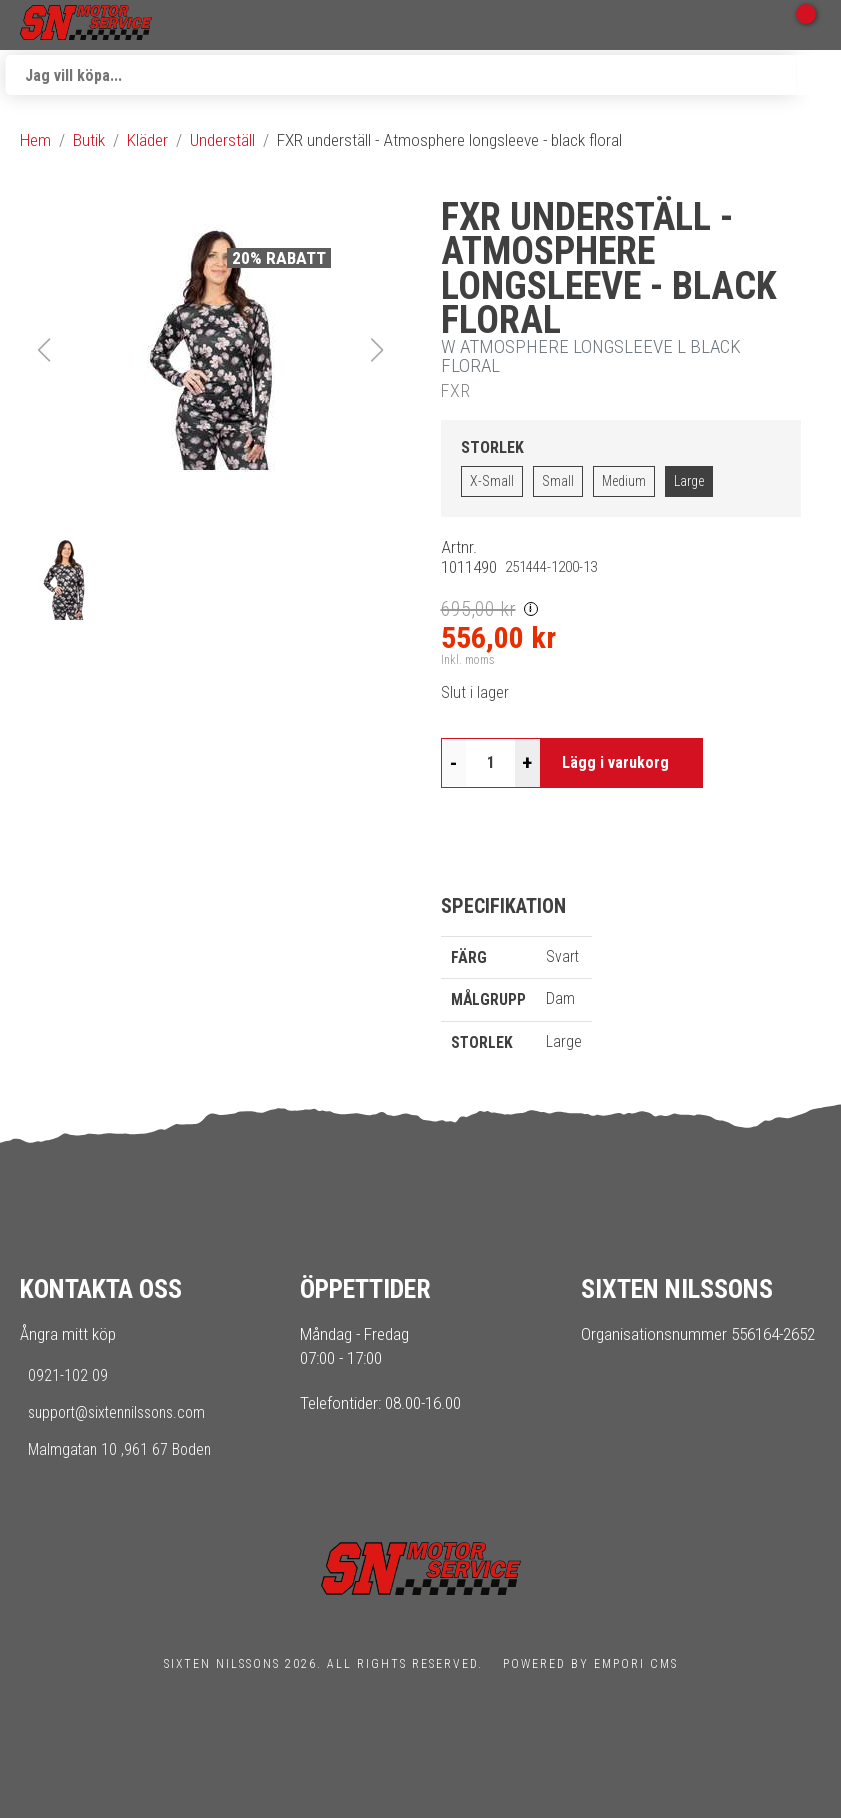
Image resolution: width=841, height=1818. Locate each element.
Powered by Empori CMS (590, 1664)
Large (689, 481)
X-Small (492, 481)
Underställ (222, 140)
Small (558, 481)
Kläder (147, 140)
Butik (89, 140)
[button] (211, 350)
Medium (624, 481)
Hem (35, 140)
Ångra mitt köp (68, 1334)
